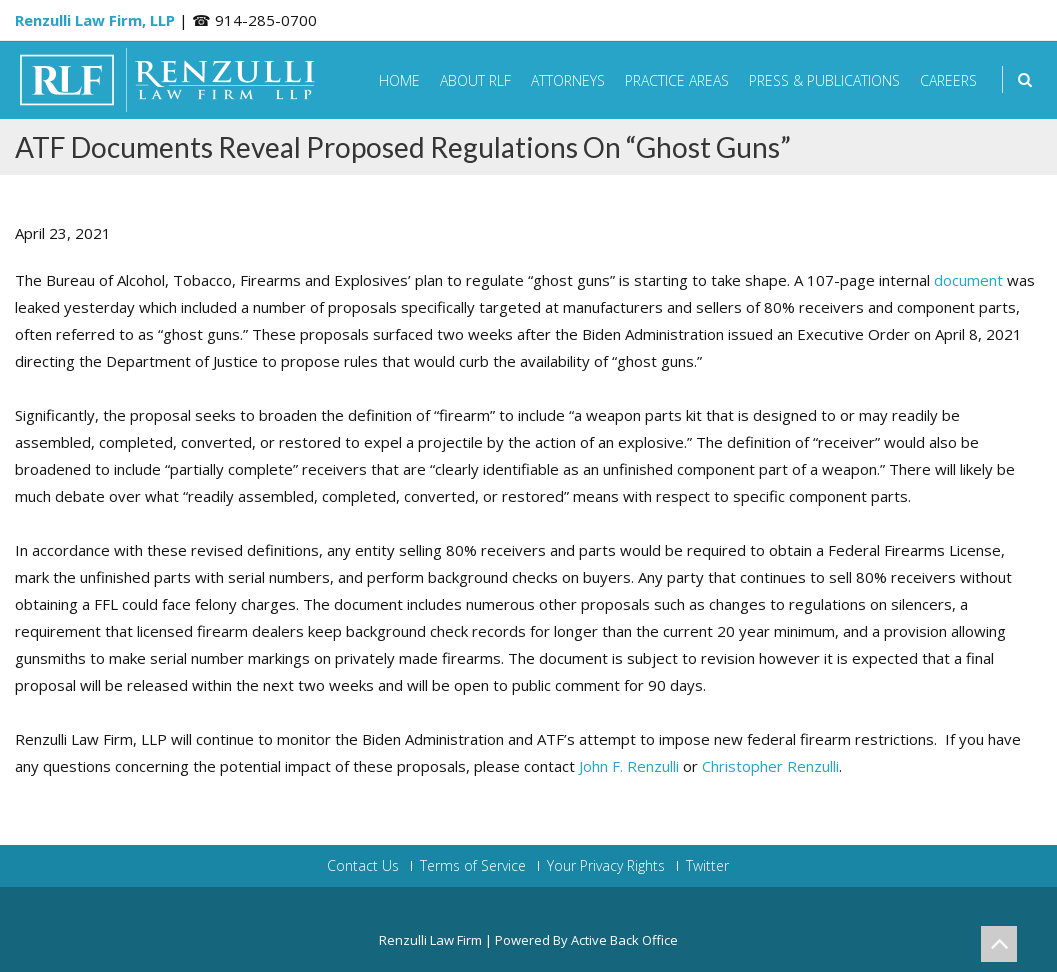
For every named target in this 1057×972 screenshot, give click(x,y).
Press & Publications (824, 80)
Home (399, 80)
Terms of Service (473, 866)
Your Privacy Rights (606, 866)
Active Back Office (624, 940)
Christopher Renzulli (770, 766)
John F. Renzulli (629, 766)
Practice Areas (677, 80)
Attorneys (568, 80)
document (968, 280)
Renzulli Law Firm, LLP (95, 20)
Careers (948, 80)
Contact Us (363, 866)
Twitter (707, 866)
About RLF (475, 80)
